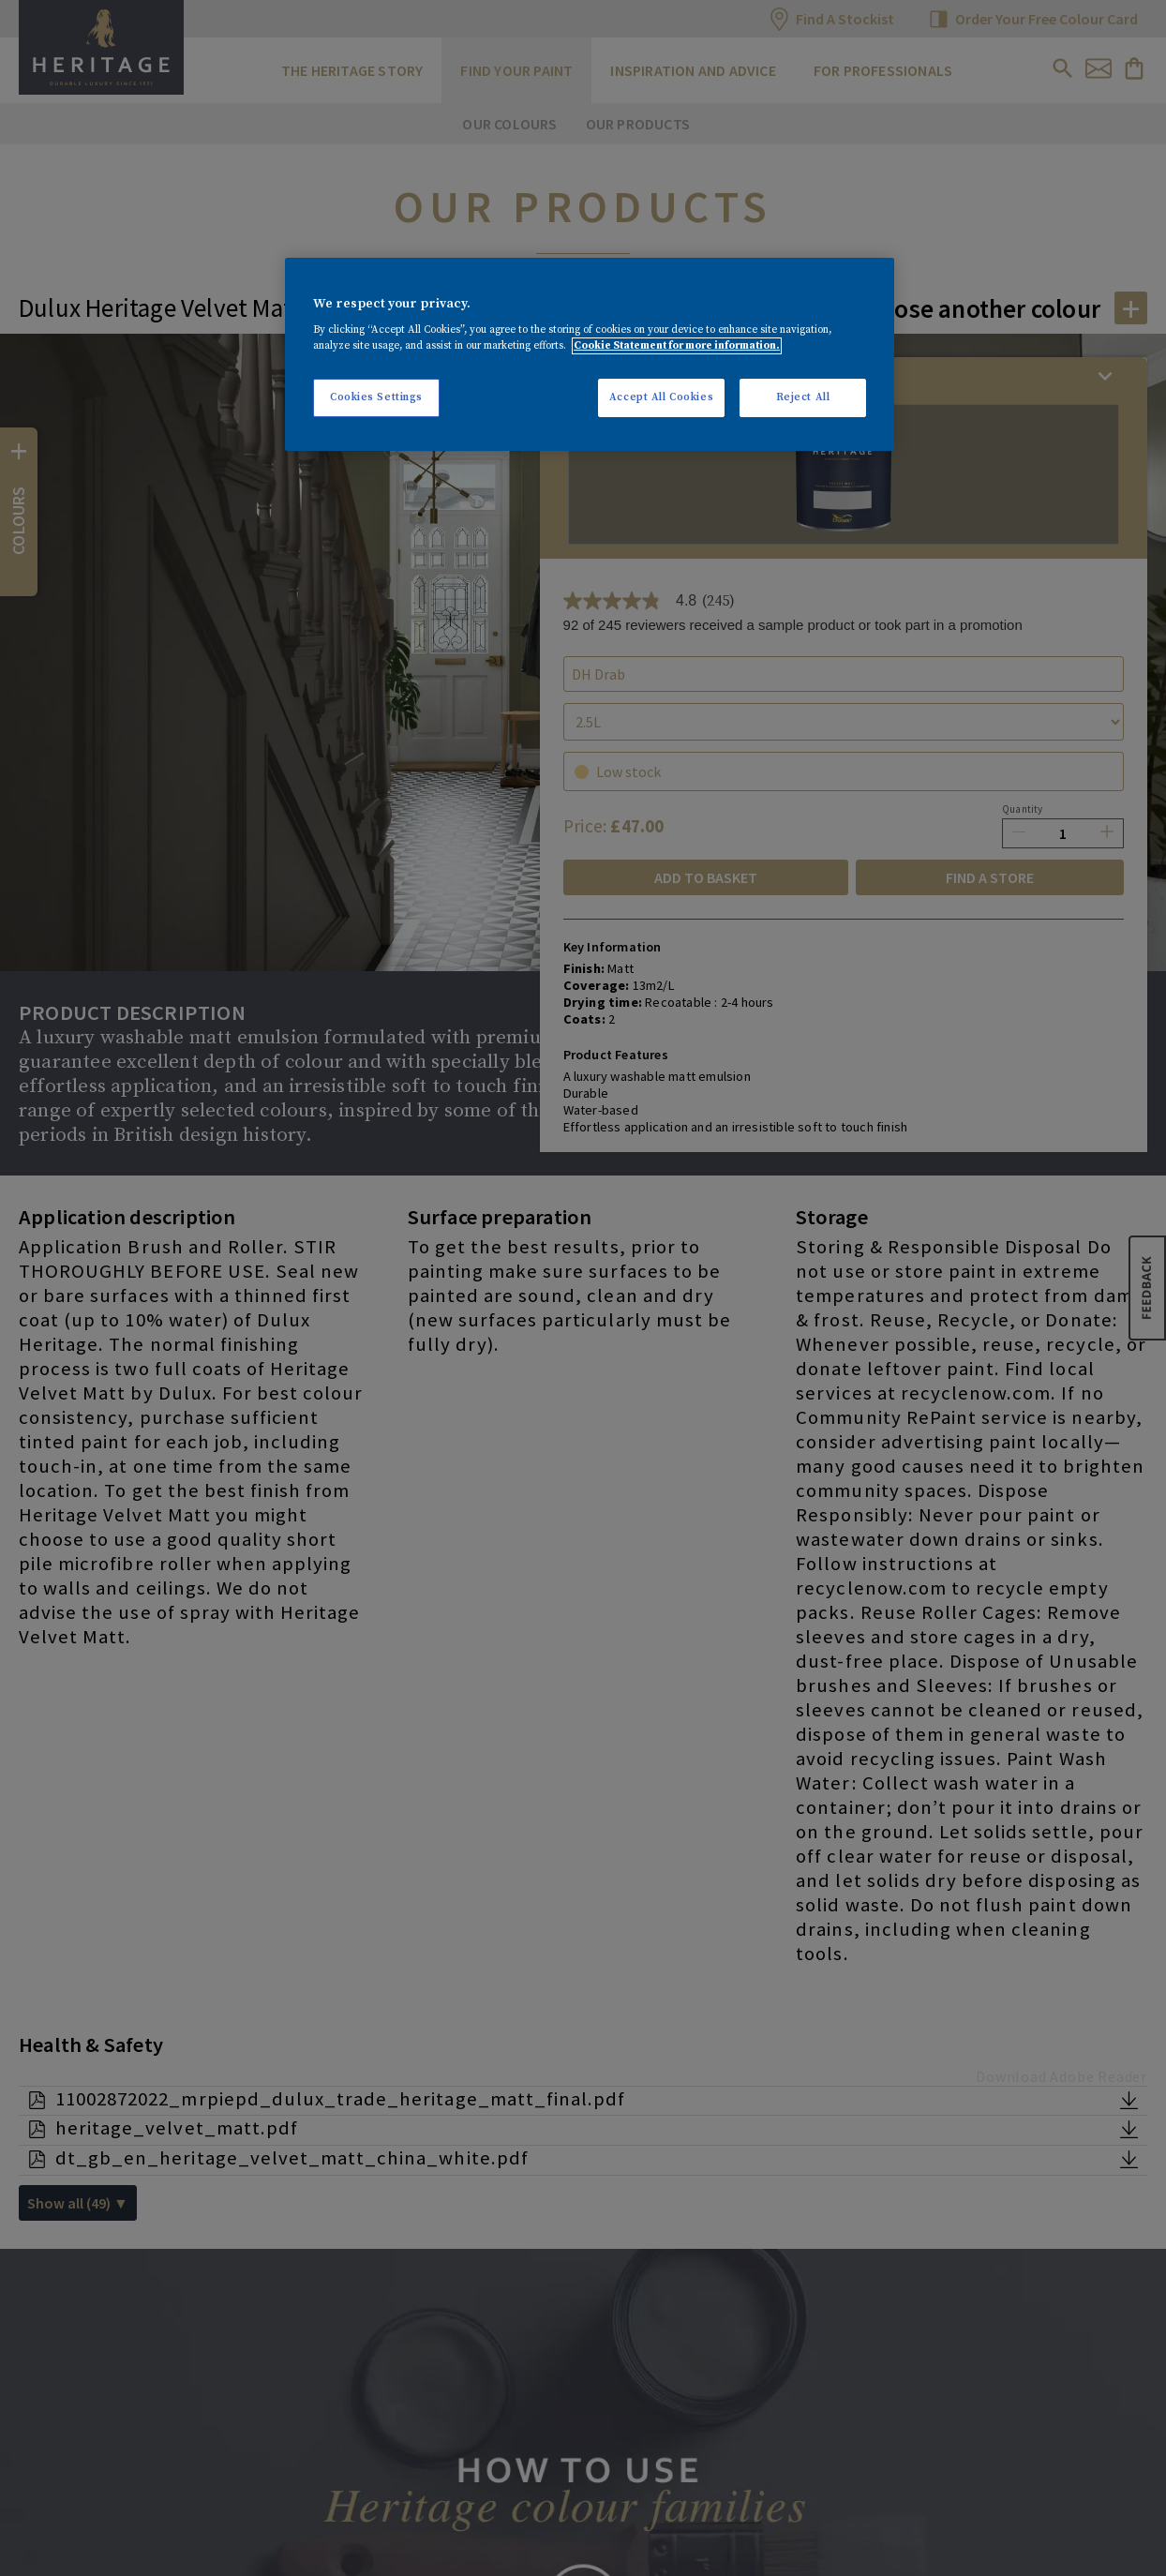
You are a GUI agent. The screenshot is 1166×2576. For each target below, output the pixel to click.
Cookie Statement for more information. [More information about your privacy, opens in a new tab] (677, 345)
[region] (589, 355)
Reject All (803, 397)
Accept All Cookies (661, 397)
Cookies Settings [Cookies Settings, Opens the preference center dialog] (376, 397)
